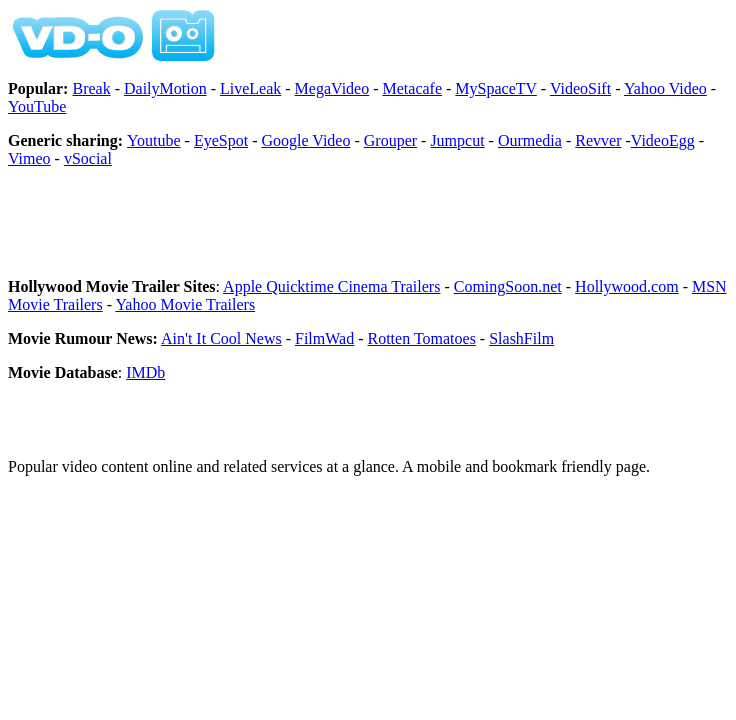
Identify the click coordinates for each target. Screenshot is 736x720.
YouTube (37, 106)
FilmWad (324, 338)
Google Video (305, 140)
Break (91, 88)
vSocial (88, 158)
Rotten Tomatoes (422, 338)
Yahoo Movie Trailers (185, 304)
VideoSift (580, 88)
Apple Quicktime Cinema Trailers (331, 286)
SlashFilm (521, 338)
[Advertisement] (242, 232)
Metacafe (413, 88)
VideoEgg (663, 140)
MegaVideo (332, 88)
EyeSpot (221, 140)
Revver (598, 140)
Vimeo (29, 158)
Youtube (154, 140)
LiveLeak (250, 88)
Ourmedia (530, 140)
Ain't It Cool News (221, 338)
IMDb (145, 372)
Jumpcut (457, 140)
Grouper (390, 140)
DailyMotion (165, 88)
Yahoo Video (665, 88)
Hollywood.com (627, 286)
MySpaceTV (495, 88)
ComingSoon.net (508, 286)
